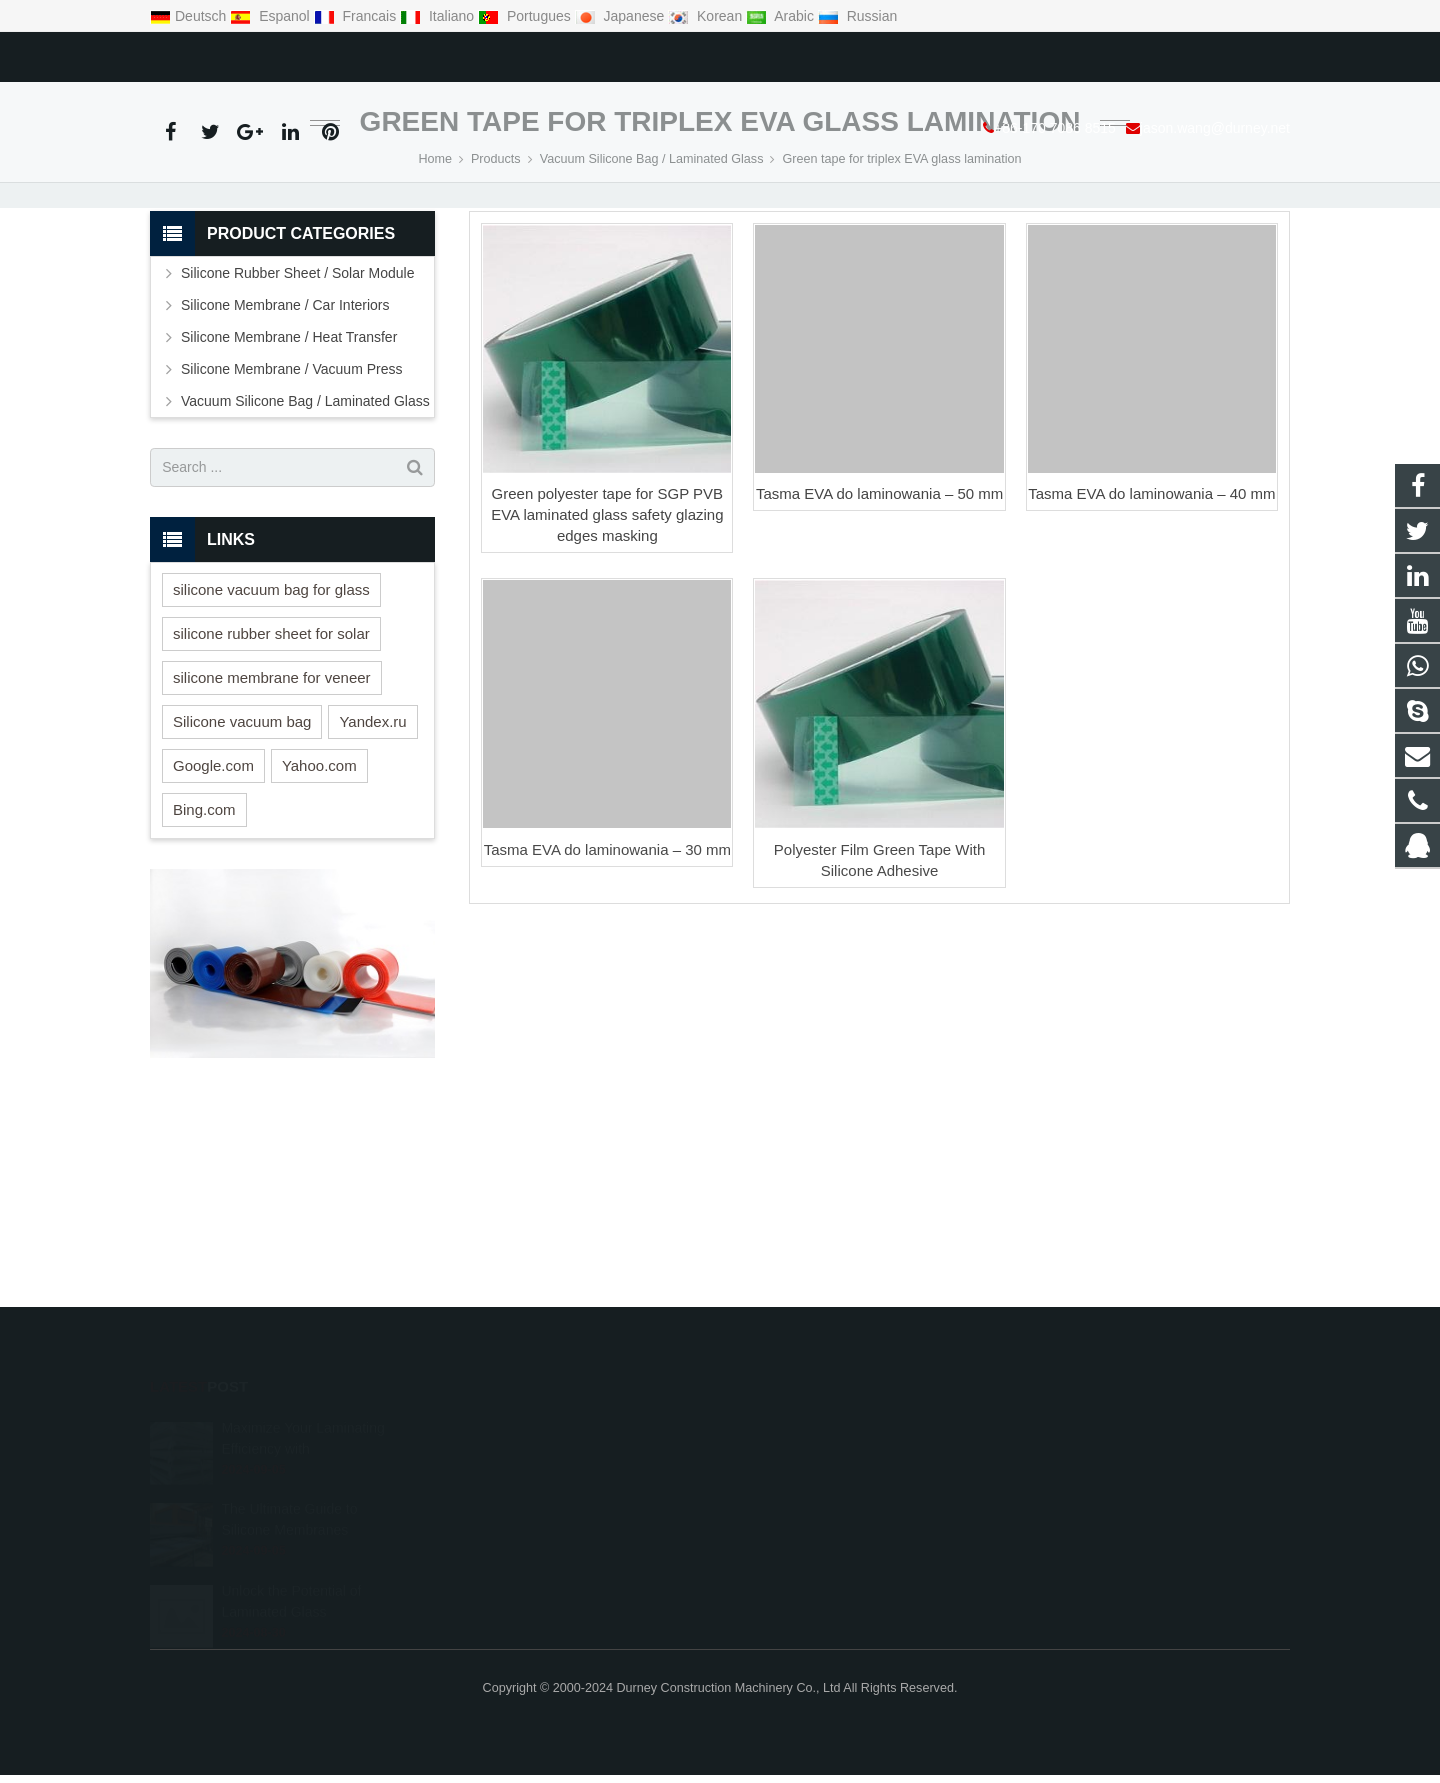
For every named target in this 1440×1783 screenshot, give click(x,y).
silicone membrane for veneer (272, 788)
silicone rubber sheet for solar (271, 744)
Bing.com (204, 920)
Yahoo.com (319, 876)
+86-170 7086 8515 (222, 53)
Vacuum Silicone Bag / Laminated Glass (652, 270)
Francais (357, 16)
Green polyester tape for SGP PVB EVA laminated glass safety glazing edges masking (607, 625)
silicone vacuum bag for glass (271, 700)
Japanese (622, 16)
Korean (707, 16)
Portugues (526, 16)
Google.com (213, 876)
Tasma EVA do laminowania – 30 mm (607, 960)
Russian (857, 16)
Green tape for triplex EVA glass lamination (720, 232)
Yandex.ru (372, 832)
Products (496, 270)
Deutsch (190, 16)
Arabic (782, 16)
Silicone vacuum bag (242, 832)
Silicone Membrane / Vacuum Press (292, 480)
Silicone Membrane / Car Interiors (285, 416)
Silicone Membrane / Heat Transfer (289, 448)
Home (435, 270)
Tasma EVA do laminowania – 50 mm (879, 604)
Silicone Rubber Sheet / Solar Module (297, 384)
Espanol (271, 16)
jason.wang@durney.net (382, 53)
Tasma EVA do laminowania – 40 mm (1151, 604)
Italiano (439, 16)
